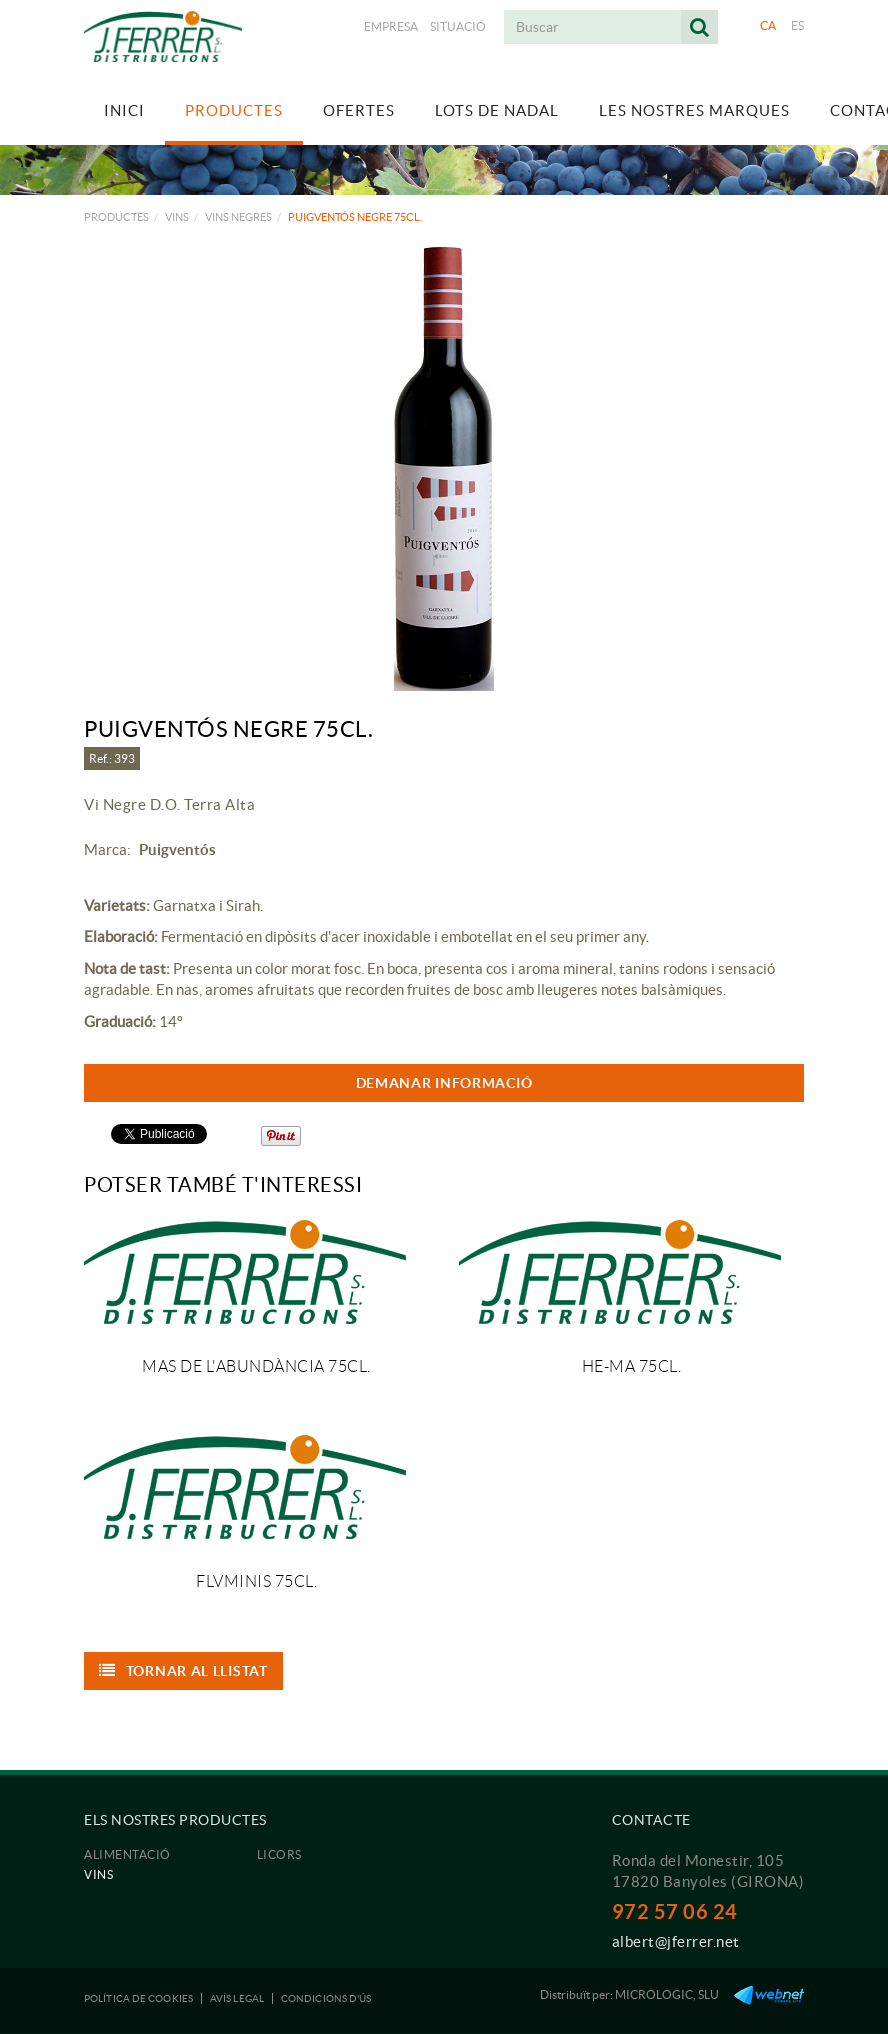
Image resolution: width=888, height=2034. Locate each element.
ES (798, 25)
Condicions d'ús (326, 1998)
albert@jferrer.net (676, 1941)
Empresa (391, 26)
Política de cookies (138, 1998)
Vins (177, 217)
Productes (116, 217)
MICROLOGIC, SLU (667, 1994)
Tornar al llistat (183, 1671)
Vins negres (238, 217)
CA (768, 25)
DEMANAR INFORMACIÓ (444, 1083)
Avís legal (237, 1998)
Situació (458, 26)
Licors (279, 1854)
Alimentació (127, 1854)
